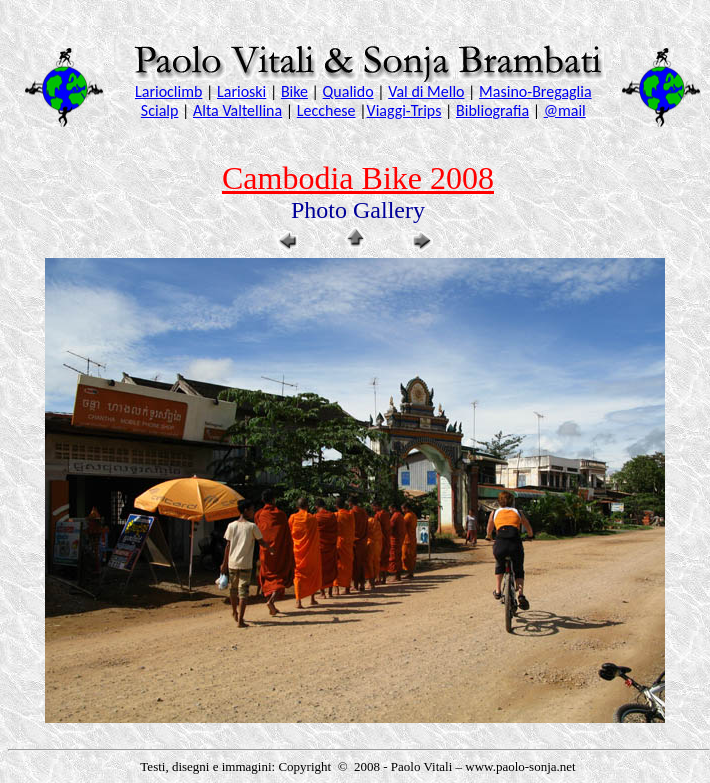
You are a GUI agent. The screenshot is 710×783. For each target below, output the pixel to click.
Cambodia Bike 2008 (358, 178)
